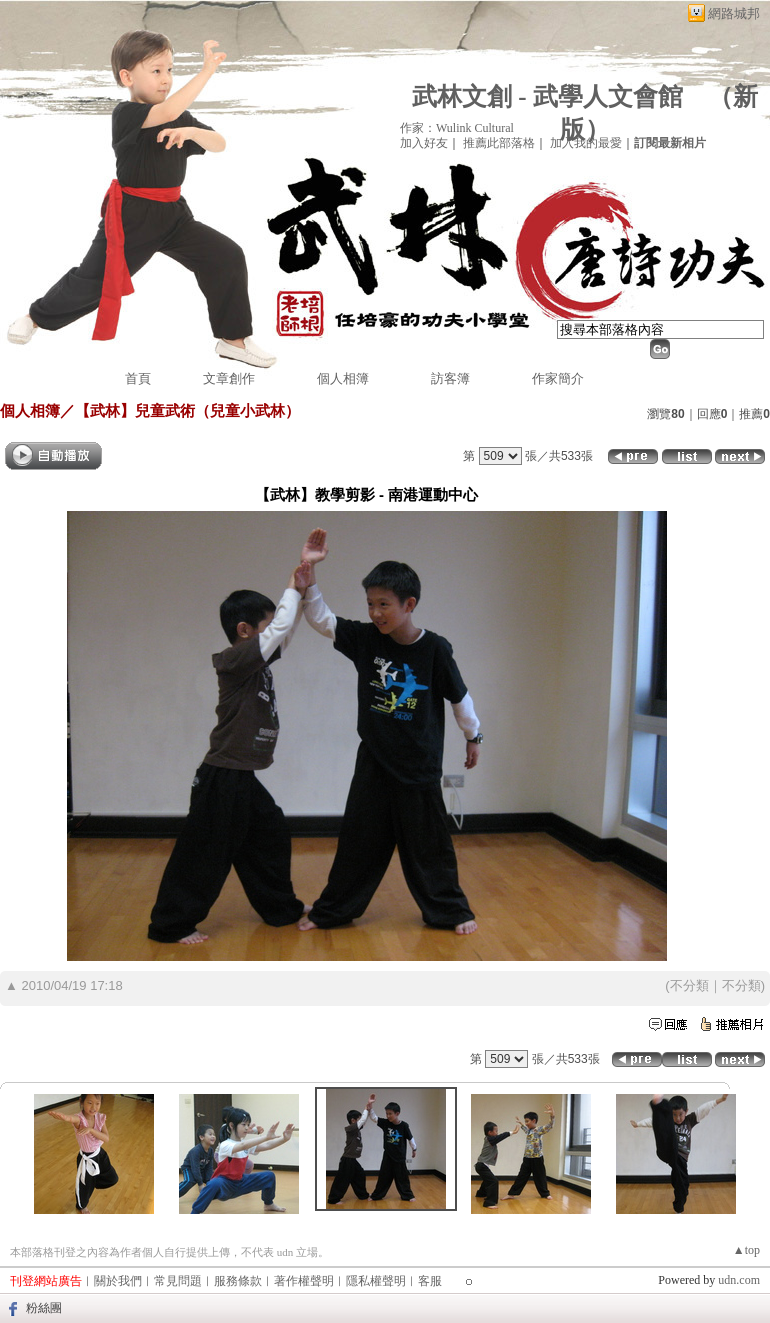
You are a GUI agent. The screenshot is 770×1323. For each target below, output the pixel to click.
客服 (430, 1281)
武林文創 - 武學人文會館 (547, 96)
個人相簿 (343, 378)
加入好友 (424, 143)
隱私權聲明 (376, 1281)
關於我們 (118, 1281)
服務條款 (238, 1281)
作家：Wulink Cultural (457, 128)
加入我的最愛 (586, 143)
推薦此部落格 (499, 143)
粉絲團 (44, 1308)
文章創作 (229, 378)
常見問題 (178, 1281)
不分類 (689, 985)
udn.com (739, 1280)
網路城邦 (734, 13)
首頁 (138, 378)
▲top (746, 1250)
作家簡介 (558, 378)
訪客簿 (450, 378)
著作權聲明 (304, 1281)
